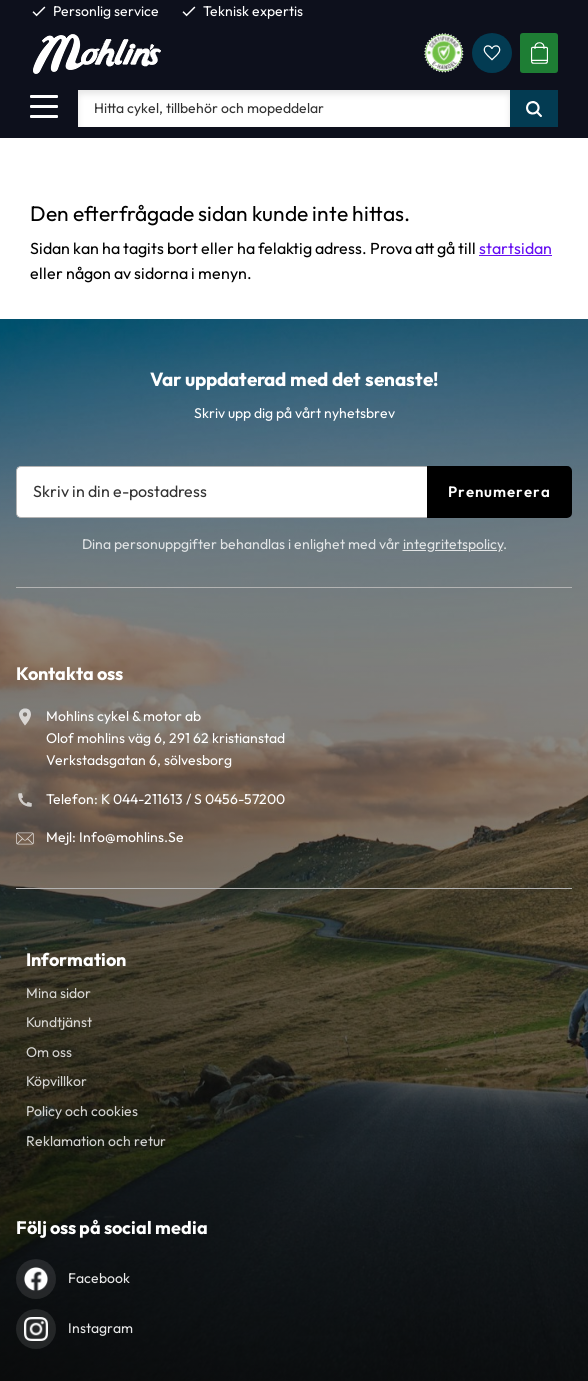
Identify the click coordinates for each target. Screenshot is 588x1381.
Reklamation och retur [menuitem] (96, 1141)
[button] (44, 106)
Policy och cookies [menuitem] (82, 1111)
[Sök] (534, 108)
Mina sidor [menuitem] (58, 993)
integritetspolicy (453, 544)
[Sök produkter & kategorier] (294, 108)
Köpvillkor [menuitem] (56, 1081)
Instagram (100, 1328)
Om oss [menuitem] (49, 1052)
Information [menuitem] (76, 959)
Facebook (99, 1278)
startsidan (515, 248)
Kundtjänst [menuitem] (59, 1022)
